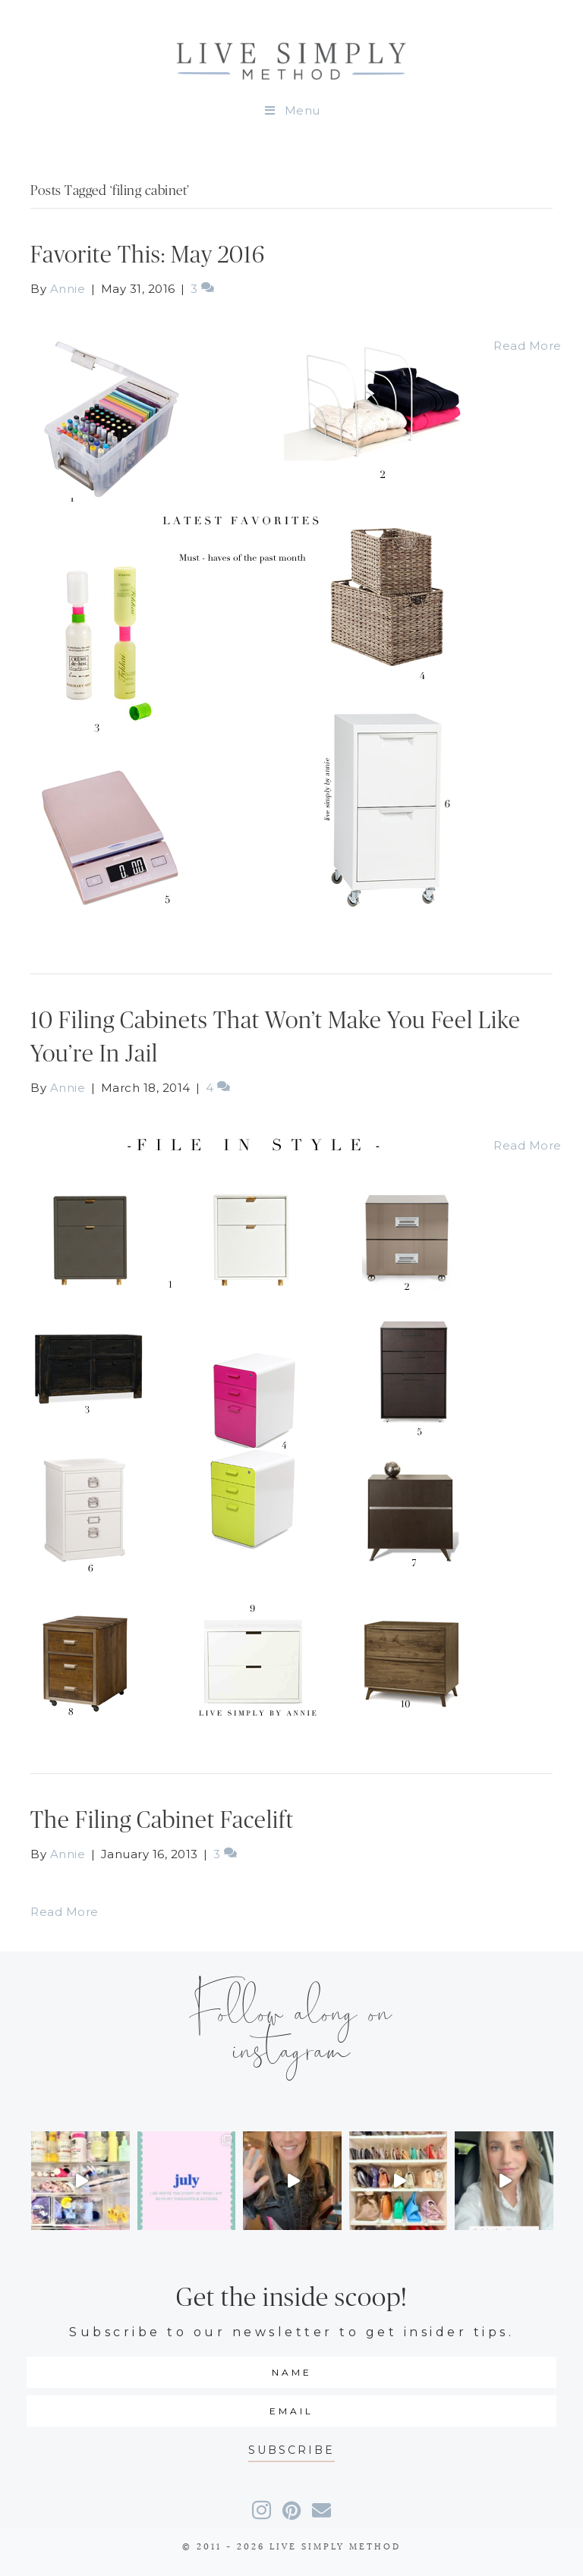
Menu (291, 110)
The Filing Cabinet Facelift (162, 1820)
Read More (527, 345)
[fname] (291, 2372)
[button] (291, 2450)
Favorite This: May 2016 (147, 255)
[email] (291, 2411)
